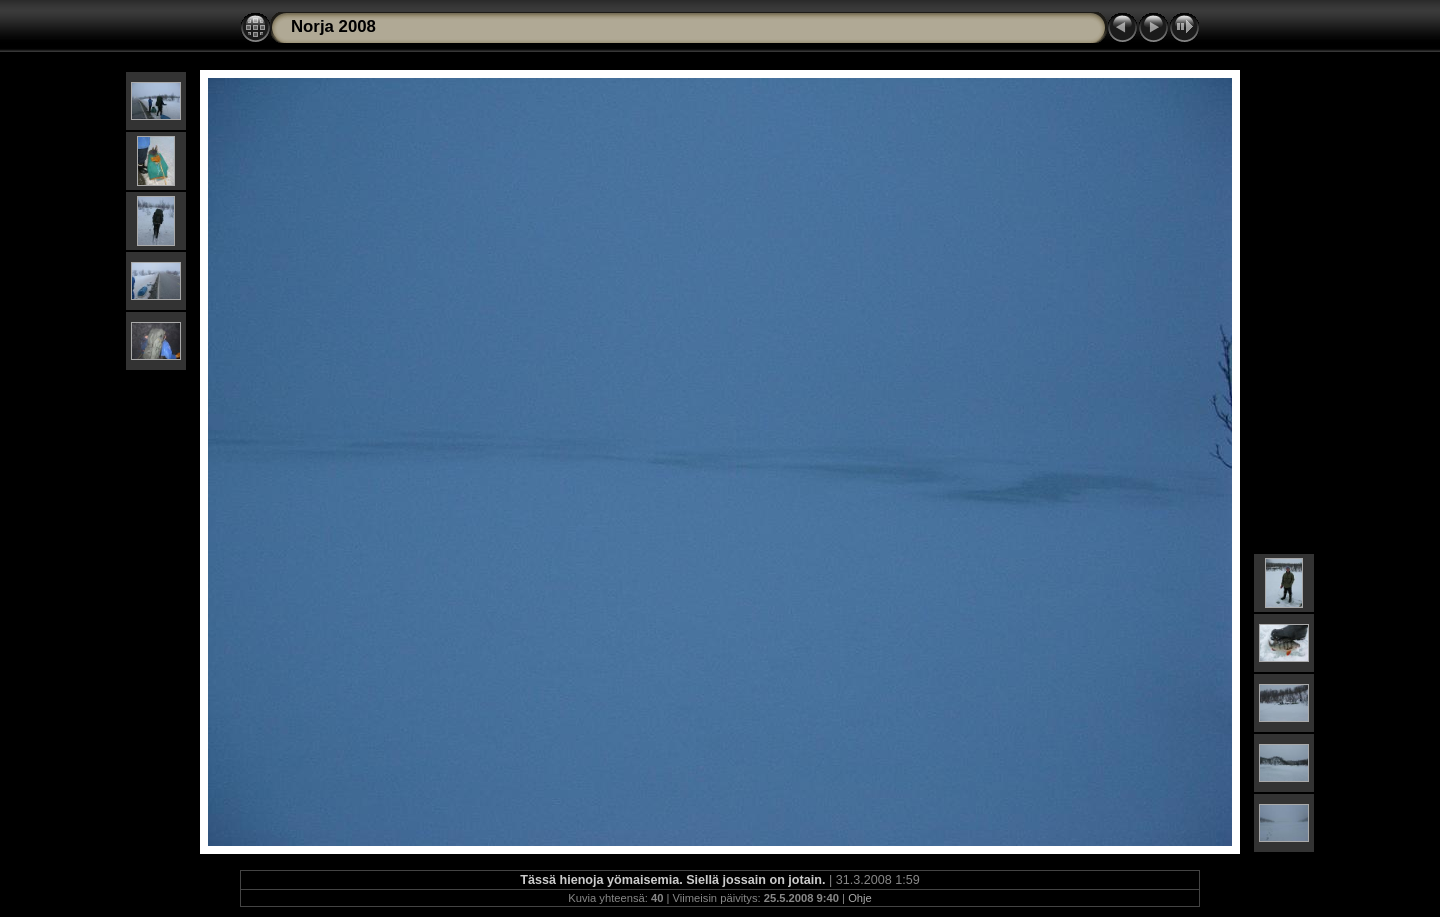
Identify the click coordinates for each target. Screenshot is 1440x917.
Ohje (860, 898)
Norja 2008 (333, 26)
